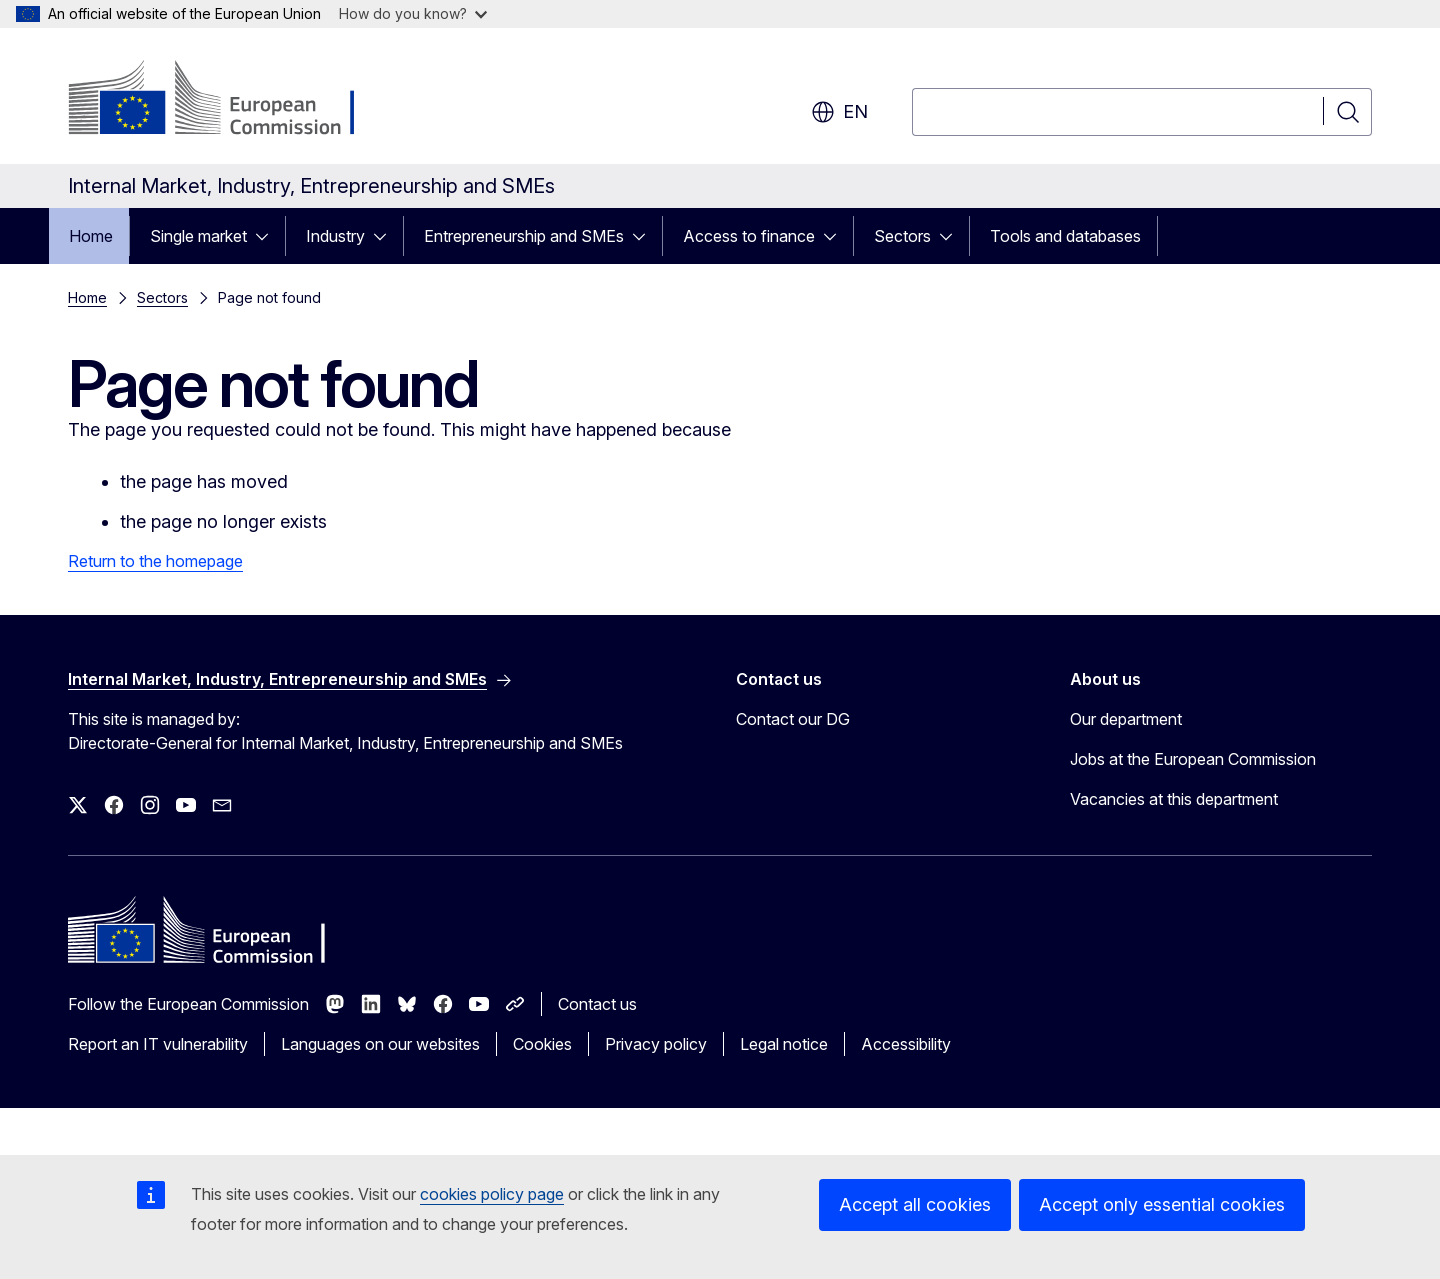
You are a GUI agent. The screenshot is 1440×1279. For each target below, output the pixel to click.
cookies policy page (492, 1194)
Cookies (542, 1044)
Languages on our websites (380, 1044)
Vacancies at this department (1174, 799)
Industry (335, 236)
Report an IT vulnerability (158, 1044)
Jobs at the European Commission (1193, 759)
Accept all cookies (915, 1204)
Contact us (597, 1004)
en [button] (839, 112)
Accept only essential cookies (1162, 1204)
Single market (198, 236)
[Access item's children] (268, 236)
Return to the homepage (155, 561)
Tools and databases (1065, 236)
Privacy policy (656, 1044)
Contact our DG (793, 719)
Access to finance (749, 236)
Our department (1126, 719)
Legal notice (784, 1044)
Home (91, 236)
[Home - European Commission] (229, 100)
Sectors (902, 236)
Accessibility (906, 1044)
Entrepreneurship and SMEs (524, 236)
